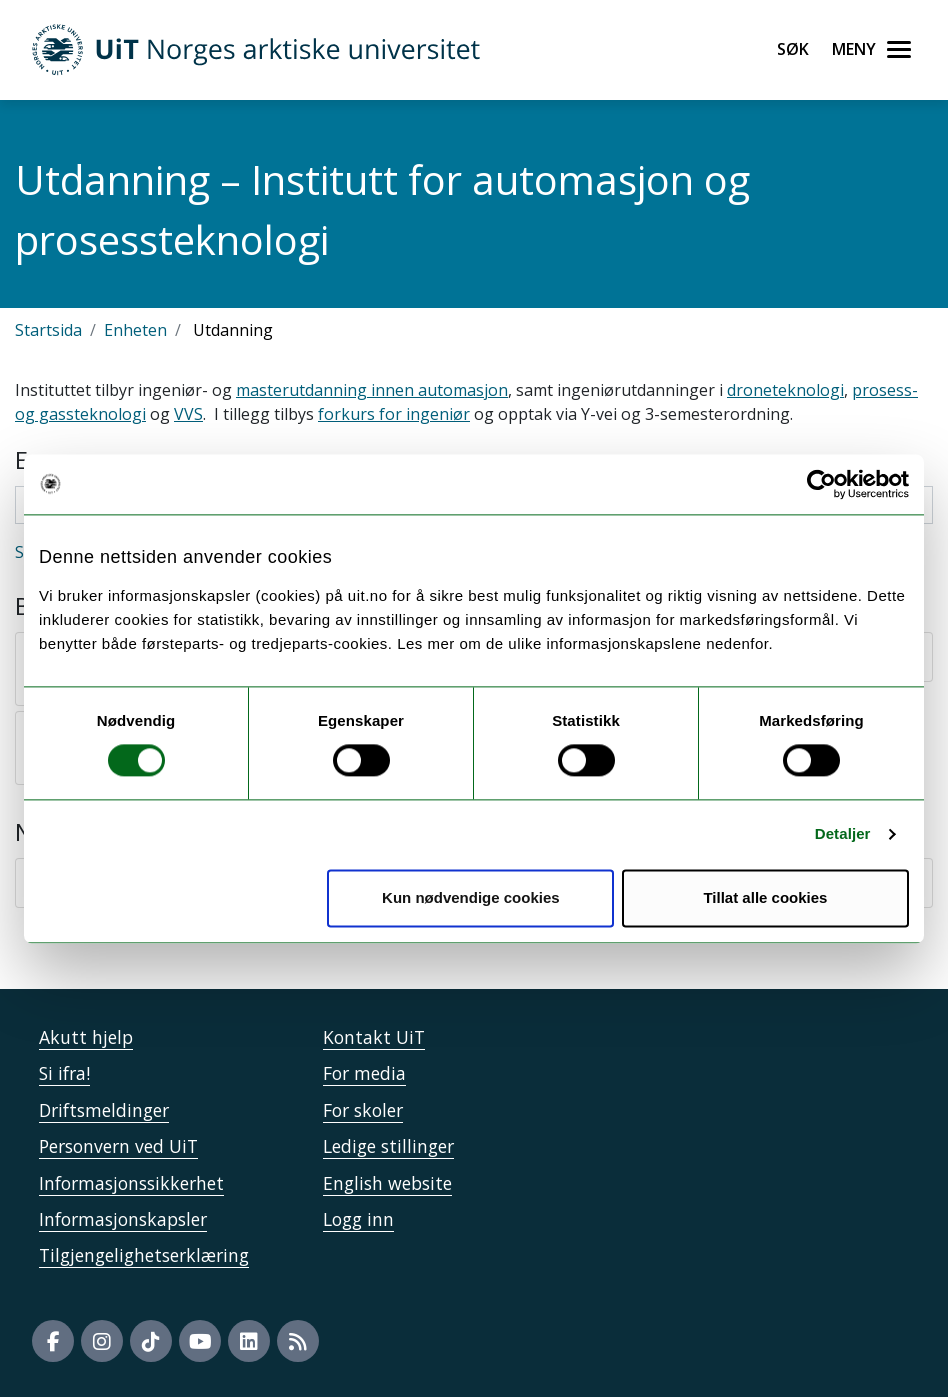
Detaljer (843, 834)
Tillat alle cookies (765, 897)
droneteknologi (785, 390)
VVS (188, 414)
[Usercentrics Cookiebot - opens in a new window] (821, 484)
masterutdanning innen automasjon (372, 390)
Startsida (48, 330)
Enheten (135, 330)
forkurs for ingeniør (394, 414)
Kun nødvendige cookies (471, 897)
